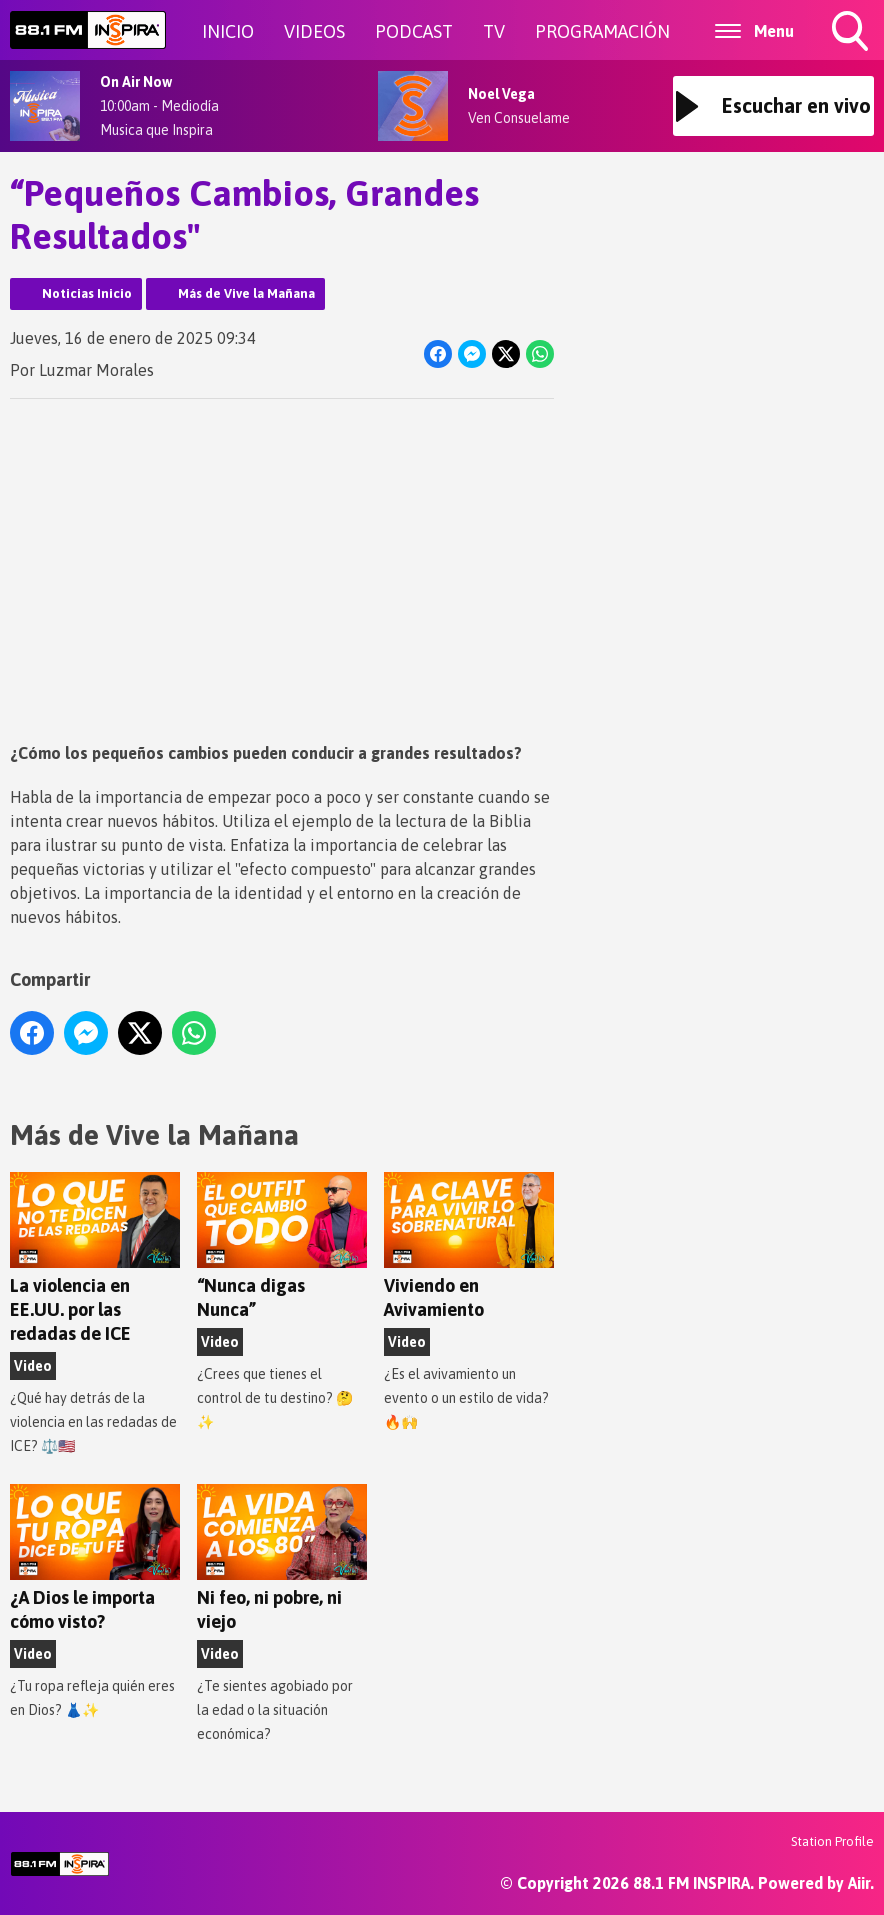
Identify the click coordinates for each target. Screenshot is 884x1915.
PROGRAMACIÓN (602, 31)
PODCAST (414, 31)
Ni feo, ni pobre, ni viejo (282, 1559)
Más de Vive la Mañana (246, 293)
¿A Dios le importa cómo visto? (95, 1559)
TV (494, 31)
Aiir (859, 1883)
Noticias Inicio (87, 293)
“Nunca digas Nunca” (282, 1247)
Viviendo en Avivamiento (469, 1247)
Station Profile (832, 1841)
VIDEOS (314, 31)
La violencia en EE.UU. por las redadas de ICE (95, 1259)
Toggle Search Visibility (852, 33)
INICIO (228, 31)
